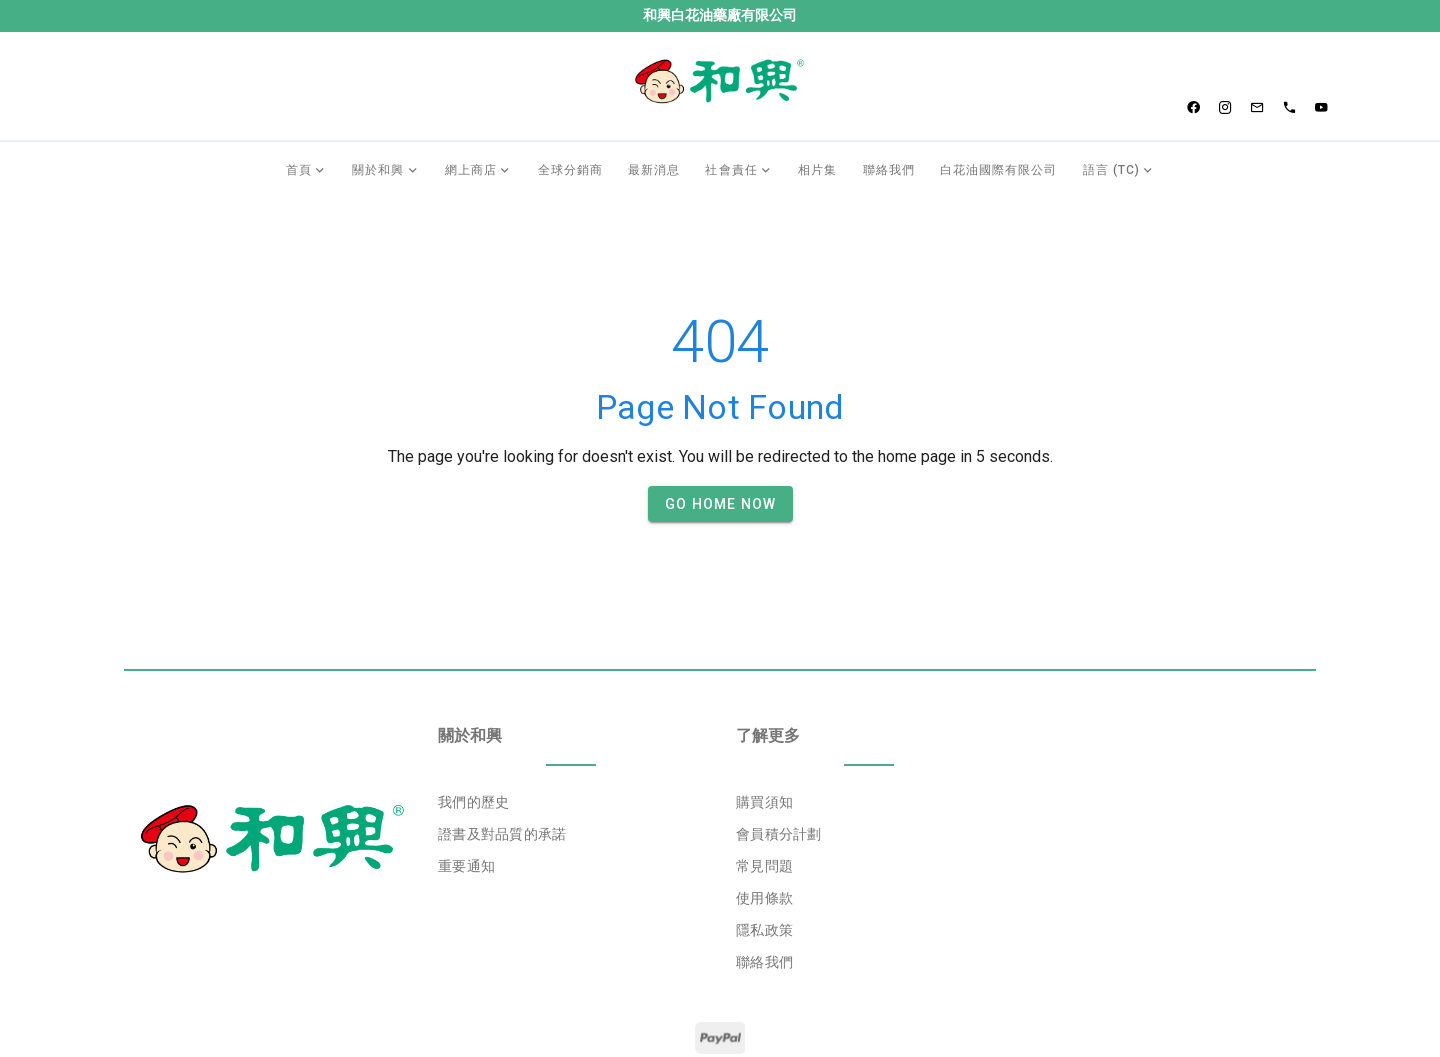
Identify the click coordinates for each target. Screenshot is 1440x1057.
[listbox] (571, 753)
